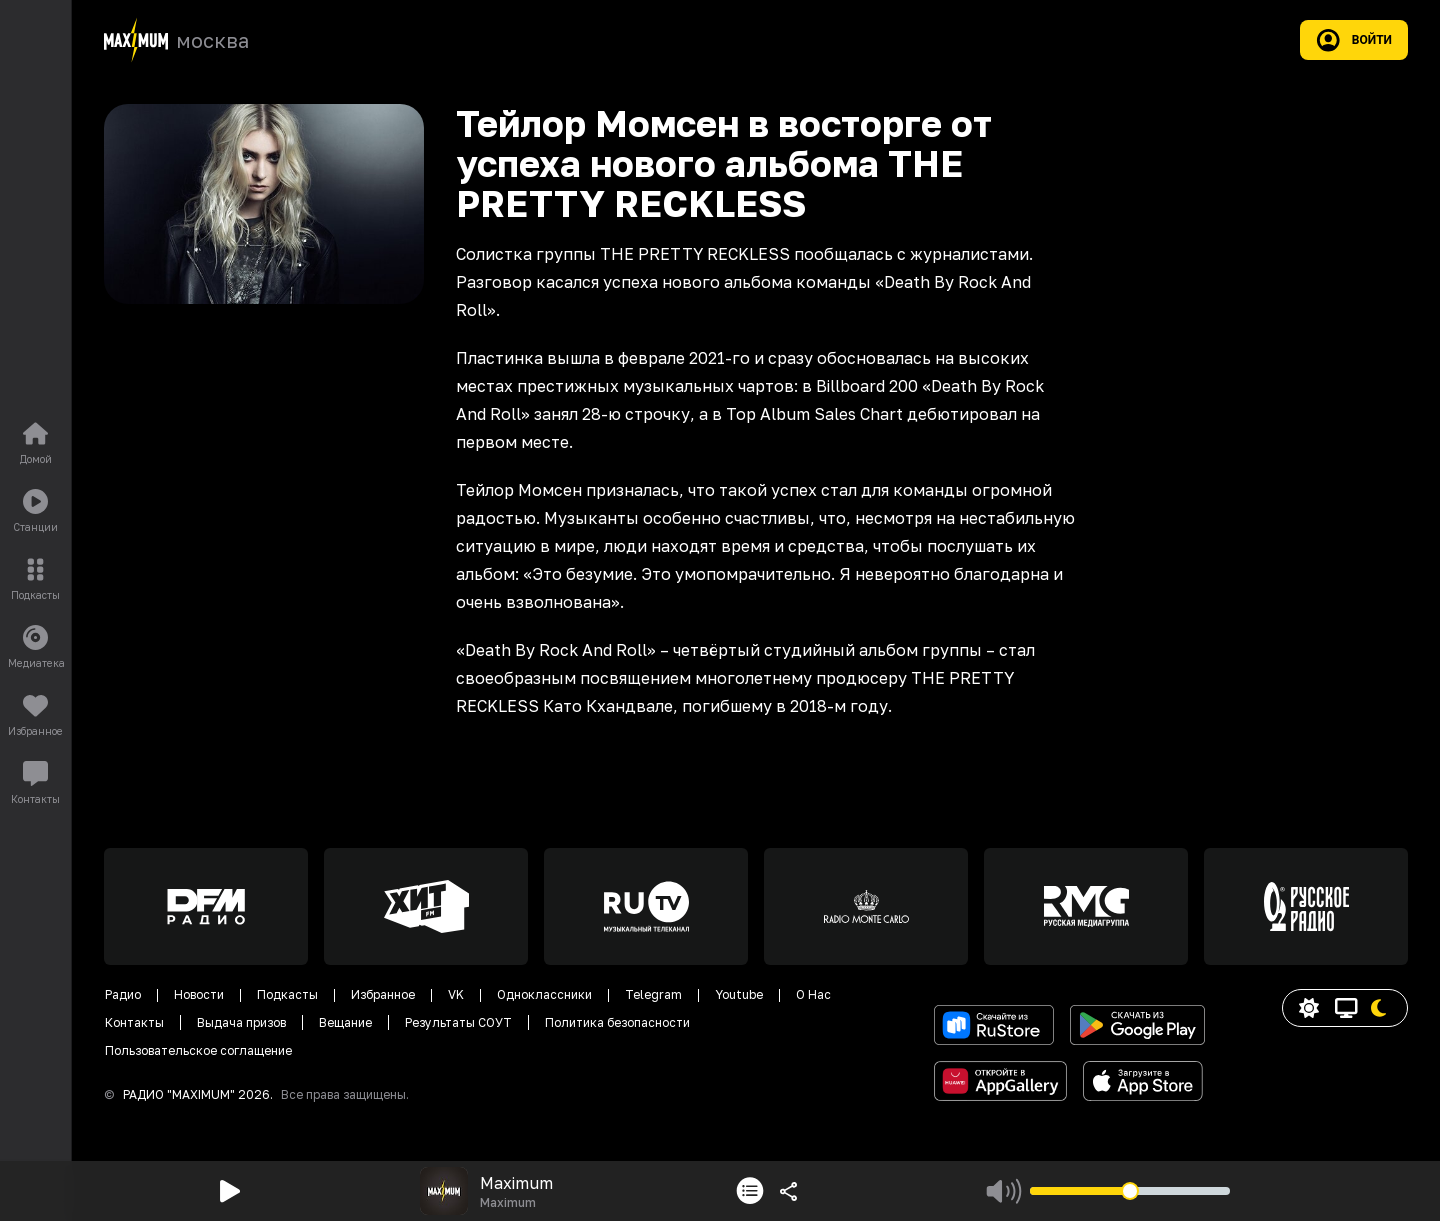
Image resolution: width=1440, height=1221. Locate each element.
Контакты (134, 1022)
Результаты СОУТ (458, 1022)
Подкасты (287, 994)
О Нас (813, 994)
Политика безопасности (617, 1022)
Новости (199, 994)
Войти (1354, 40)
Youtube (739, 994)
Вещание (345, 1022)
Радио (123, 994)
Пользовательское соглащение (198, 1050)
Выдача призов (241, 1022)
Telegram (653, 994)
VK (456, 994)
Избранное (383, 994)
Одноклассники (544, 994)
